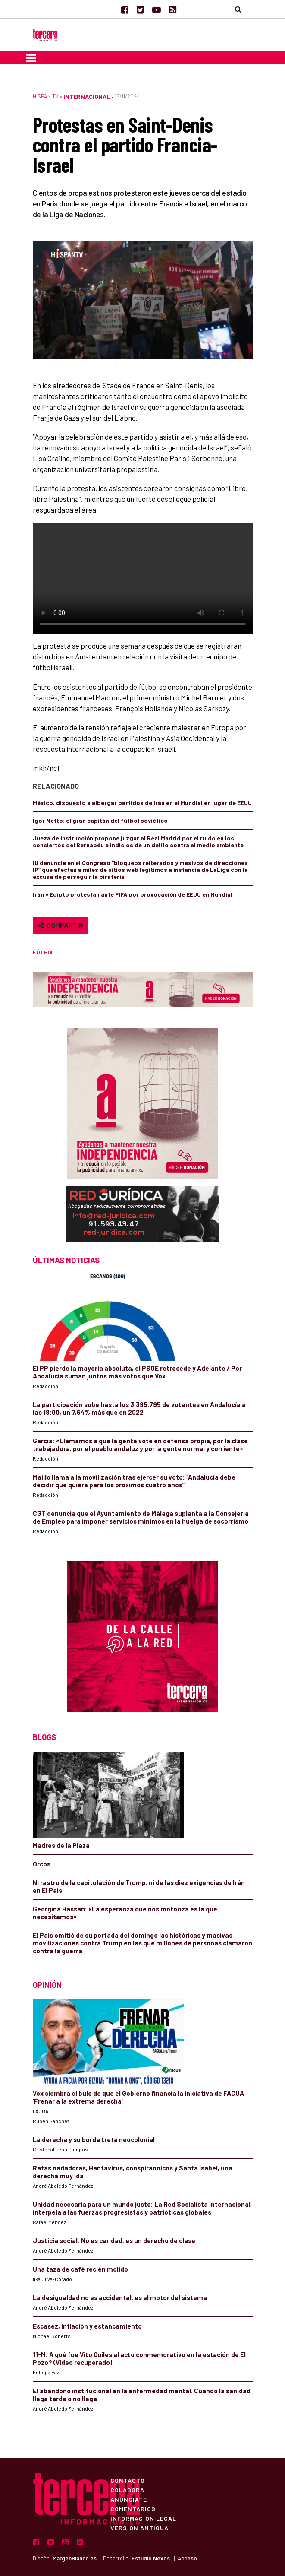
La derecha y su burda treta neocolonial (94, 2139)
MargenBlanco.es (75, 2558)
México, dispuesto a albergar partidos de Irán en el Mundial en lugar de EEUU (142, 802)
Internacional (86, 96)
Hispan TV (46, 96)
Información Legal (143, 2518)
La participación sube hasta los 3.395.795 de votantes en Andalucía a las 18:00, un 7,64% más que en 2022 (139, 1408)
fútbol (43, 952)
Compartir (60, 925)
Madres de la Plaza (61, 1845)
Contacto (127, 2480)
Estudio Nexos (151, 2558)
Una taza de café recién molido (80, 2269)
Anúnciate (128, 2499)
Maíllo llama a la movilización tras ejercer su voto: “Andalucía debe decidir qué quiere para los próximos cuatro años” (134, 1481)
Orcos (41, 1864)
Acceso (187, 2558)
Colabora (127, 2489)
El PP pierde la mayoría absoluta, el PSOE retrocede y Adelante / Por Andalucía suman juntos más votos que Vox (137, 1372)
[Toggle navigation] (31, 57)
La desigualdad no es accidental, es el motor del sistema (120, 2297)
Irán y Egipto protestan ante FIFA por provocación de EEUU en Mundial (132, 894)
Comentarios (133, 2508)
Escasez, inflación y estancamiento (87, 2326)
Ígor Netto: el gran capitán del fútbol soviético (100, 820)
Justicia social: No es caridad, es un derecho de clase (114, 2240)
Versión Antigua (139, 2527)
